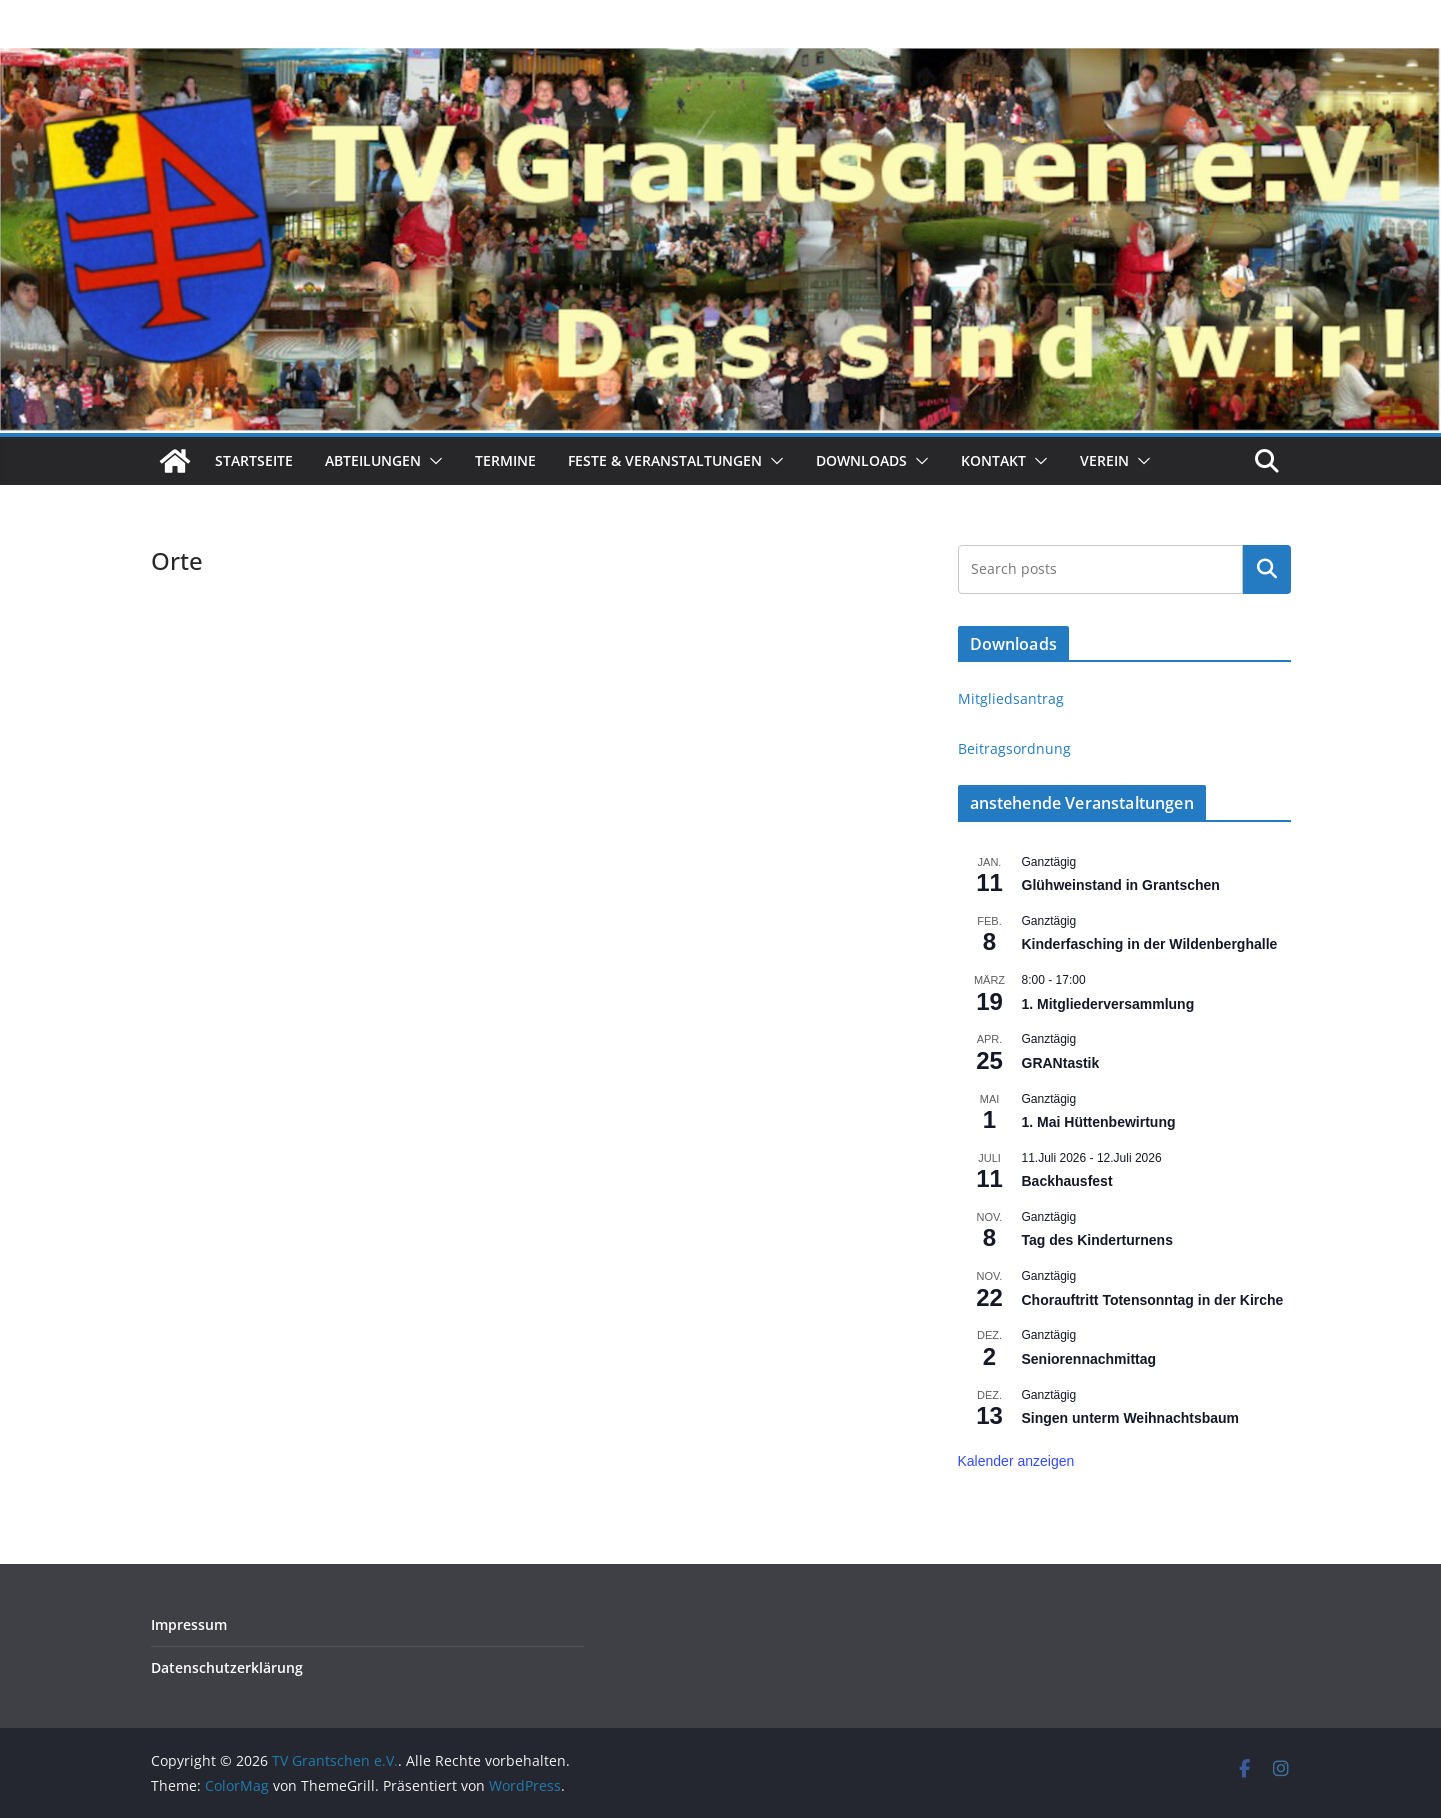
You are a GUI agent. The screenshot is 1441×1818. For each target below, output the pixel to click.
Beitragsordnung (1014, 748)
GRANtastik (1061, 1063)
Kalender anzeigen (1016, 1461)
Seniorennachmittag (1089, 1359)
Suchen (1267, 569)
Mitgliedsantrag (1011, 698)
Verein (1104, 460)
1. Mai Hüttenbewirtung (1099, 1122)
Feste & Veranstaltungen (665, 460)
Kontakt (993, 460)
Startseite (254, 460)
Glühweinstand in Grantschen (1121, 885)
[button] (432, 461)
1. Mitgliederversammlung (1108, 1004)
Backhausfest (1067, 1181)
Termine (505, 460)
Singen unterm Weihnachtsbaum (1131, 1418)
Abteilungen (373, 460)
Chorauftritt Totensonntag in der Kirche (1153, 1300)
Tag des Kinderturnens (1097, 1240)
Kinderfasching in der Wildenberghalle (1150, 944)
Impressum (189, 1624)
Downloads (861, 460)
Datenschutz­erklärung (227, 1667)
